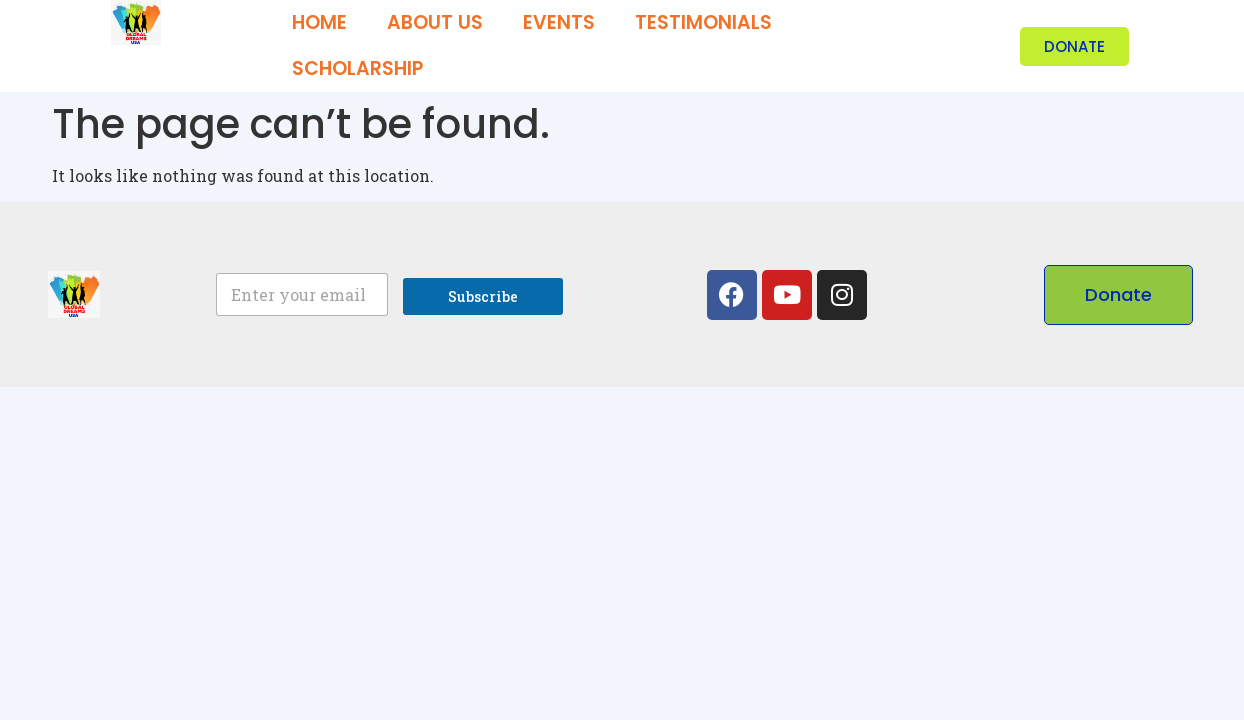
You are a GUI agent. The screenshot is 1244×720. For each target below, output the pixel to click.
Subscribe (483, 296)
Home (319, 22)
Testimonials (703, 22)
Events (559, 22)
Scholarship (357, 68)
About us (435, 22)
